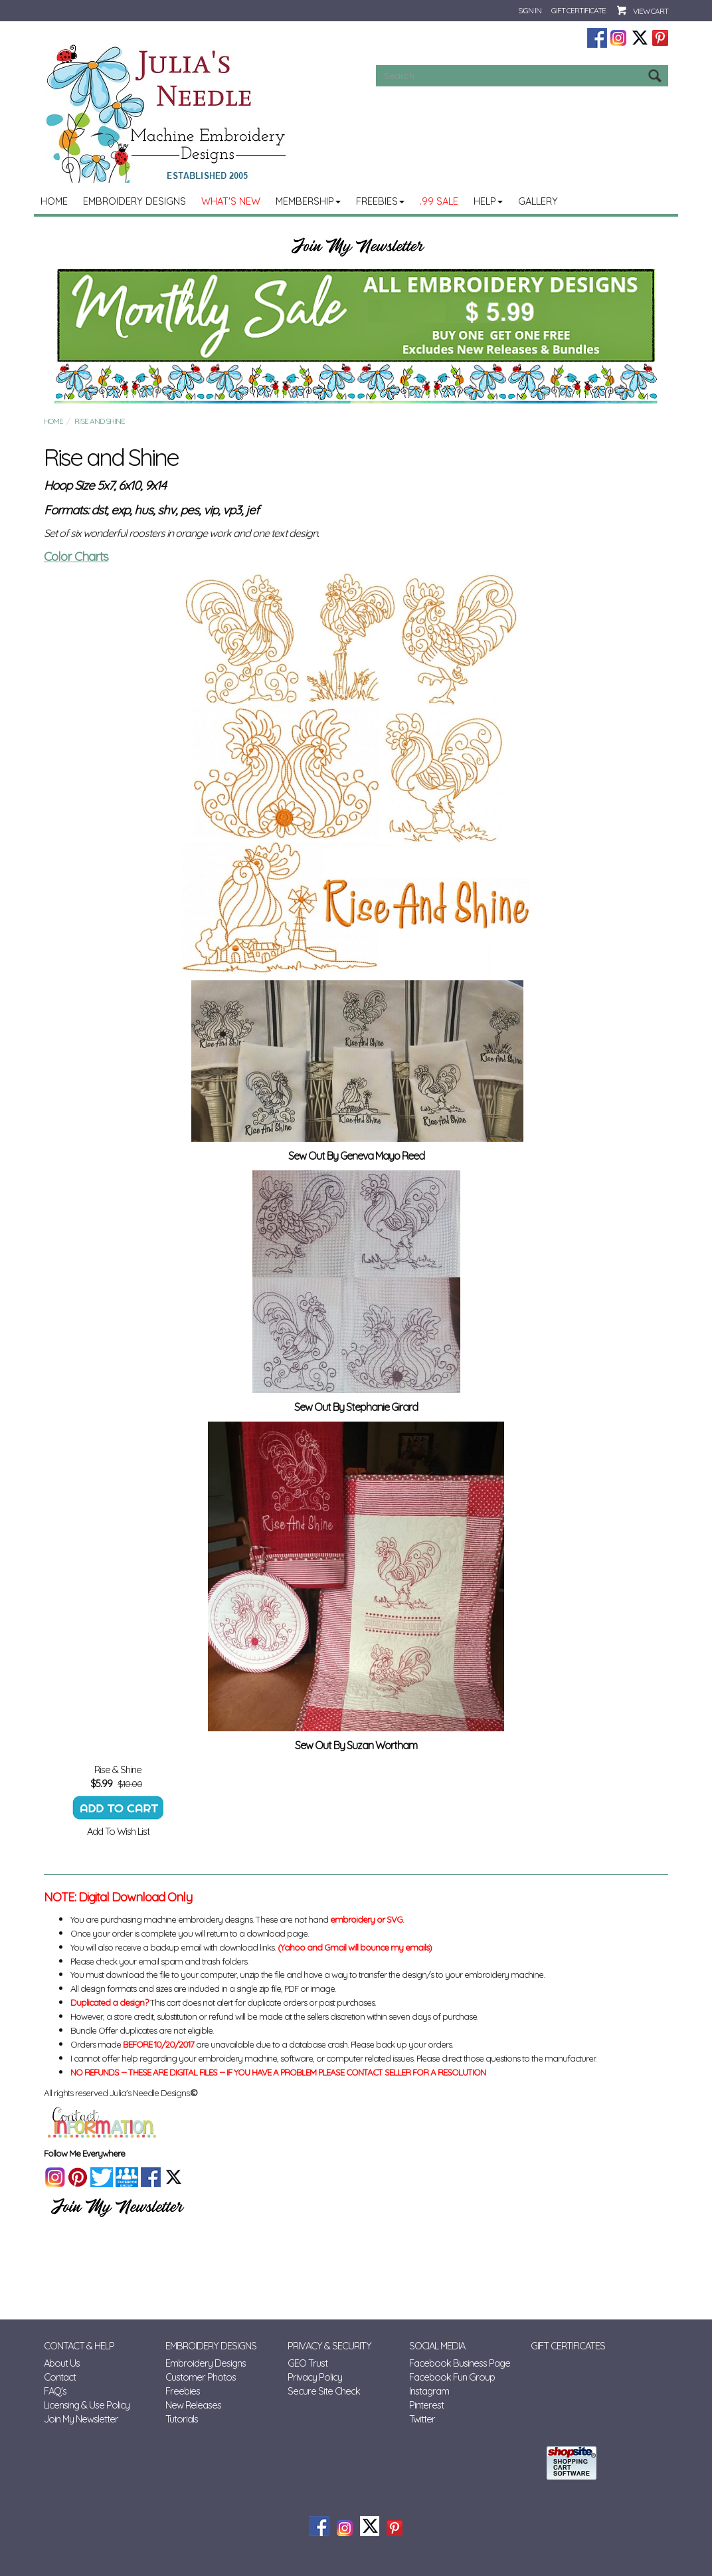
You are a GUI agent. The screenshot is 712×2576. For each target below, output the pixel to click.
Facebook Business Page (459, 2363)
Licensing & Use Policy (87, 2405)
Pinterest (426, 2405)
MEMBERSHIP (308, 201)
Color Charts (76, 556)
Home (54, 201)
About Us (62, 2363)
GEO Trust (307, 2363)
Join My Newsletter (81, 2419)
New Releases (193, 2405)
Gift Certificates (568, 2345)
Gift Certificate (578, 10)
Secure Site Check (324, 2391)
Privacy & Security (329, 2345)
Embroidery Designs (134, 201)
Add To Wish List (118, 1831)
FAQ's (55, 2391)
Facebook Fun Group (452, 2377)
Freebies (380, 201)
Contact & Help (79, 2345)
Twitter (422, 2419)
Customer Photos (200, 2377)
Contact (60, 2377)
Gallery (538, 201)
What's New (230, 201)
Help (488, 201)
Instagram (429, 2391)
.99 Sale (439, 201)
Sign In (529, 10)
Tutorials (181, 2419)
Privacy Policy (315, 2377)
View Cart (650, 11)
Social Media (437, 2345)
